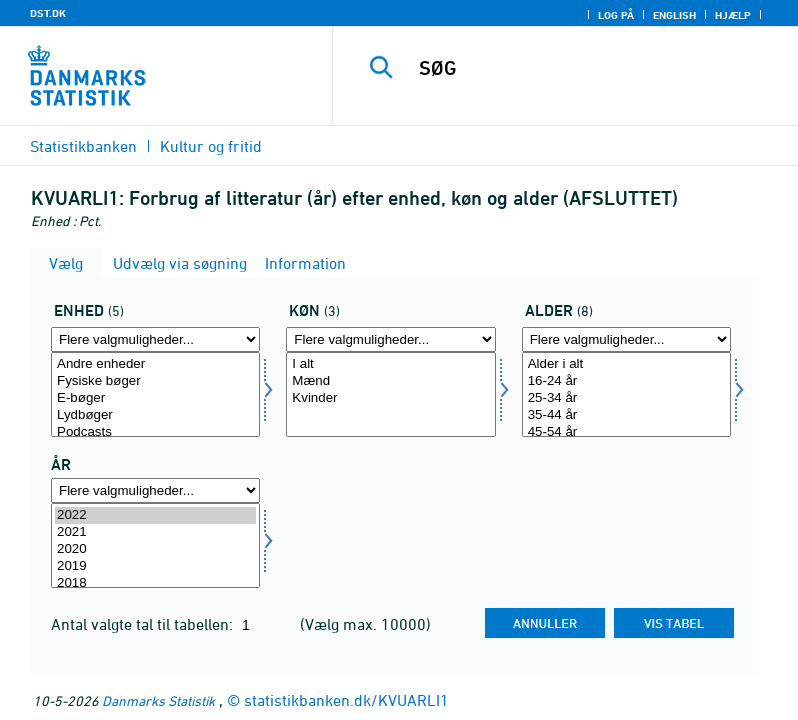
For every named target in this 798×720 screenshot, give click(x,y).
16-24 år (626, 381)
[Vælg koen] (390, 394)
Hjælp (733, 15)
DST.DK (48, 13)
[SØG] (595, 68)
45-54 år (626, 432)
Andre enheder (155, 364)
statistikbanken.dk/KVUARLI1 (346, 700)
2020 (155, 549)
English (674, 15)
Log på (616, 15)
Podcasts (155, 432)
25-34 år (626, 398)
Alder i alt (626, 364)
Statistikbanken (83, 146)
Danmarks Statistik (158, 700)
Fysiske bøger (155, 381)
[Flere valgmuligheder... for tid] (155, 490)
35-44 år (626, 415)
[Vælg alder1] (626, 394)
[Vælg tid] (155, 545)
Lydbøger (155, 415)
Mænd (390, 381)
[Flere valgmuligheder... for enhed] (155, 339)
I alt (390, 364)
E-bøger (155, 398)
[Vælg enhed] (155, 394)
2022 (155, 515)
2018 (155, 583)
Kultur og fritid (211, 146)
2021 (155, 532)
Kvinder (390, 398)
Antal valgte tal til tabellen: (144, 624)
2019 (155, 566)
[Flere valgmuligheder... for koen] (390, 339)
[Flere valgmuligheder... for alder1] (626, 339)
